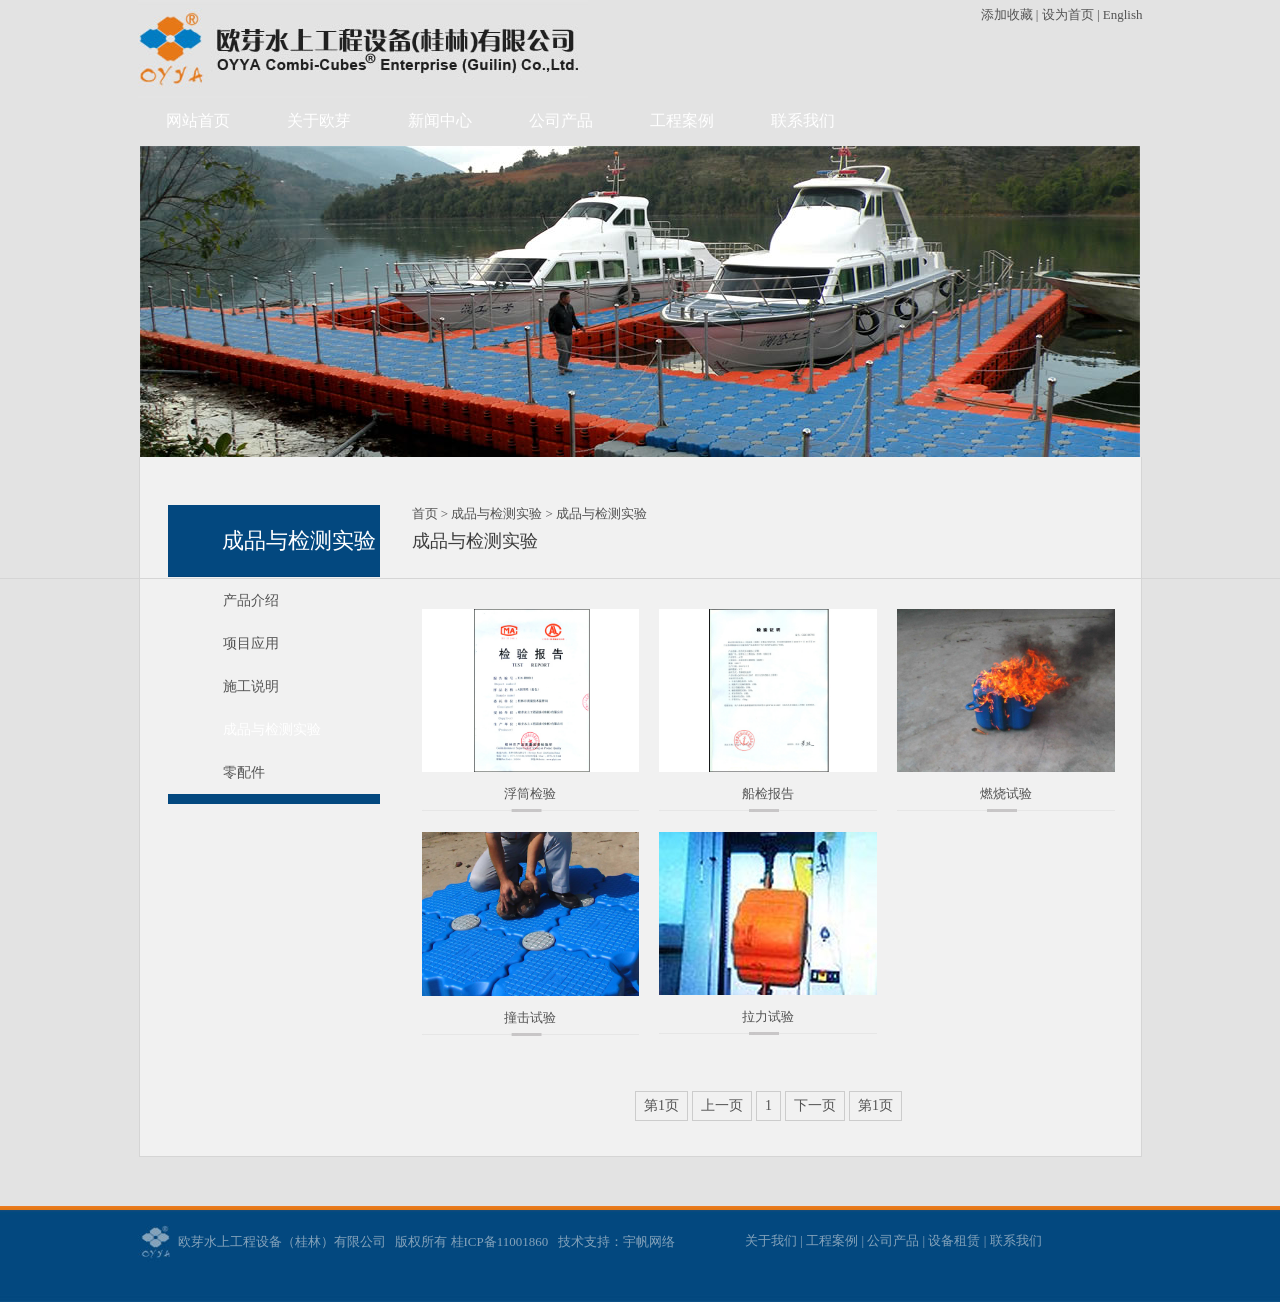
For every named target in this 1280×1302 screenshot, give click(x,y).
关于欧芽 (319, 120)
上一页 (722, 1105)
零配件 (244, 772)
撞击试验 (530, 1017)
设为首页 (1068, 14)
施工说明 (251, 686)
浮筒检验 (530, 793)
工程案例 (682, 120)
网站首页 (198, 120)
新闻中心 (440, 120)
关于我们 (771, 1240)
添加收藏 (1008, 14)
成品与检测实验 (272, 729)
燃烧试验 (1006, 793)
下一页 (815, 1105)
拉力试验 (768, 1016)
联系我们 (803, 120)
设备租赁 (954, 1240)
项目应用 (251, 643)
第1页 (661, 1105)
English (1123, 14)
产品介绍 (251, 600)
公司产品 (561, 120)
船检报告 (768, 793)
